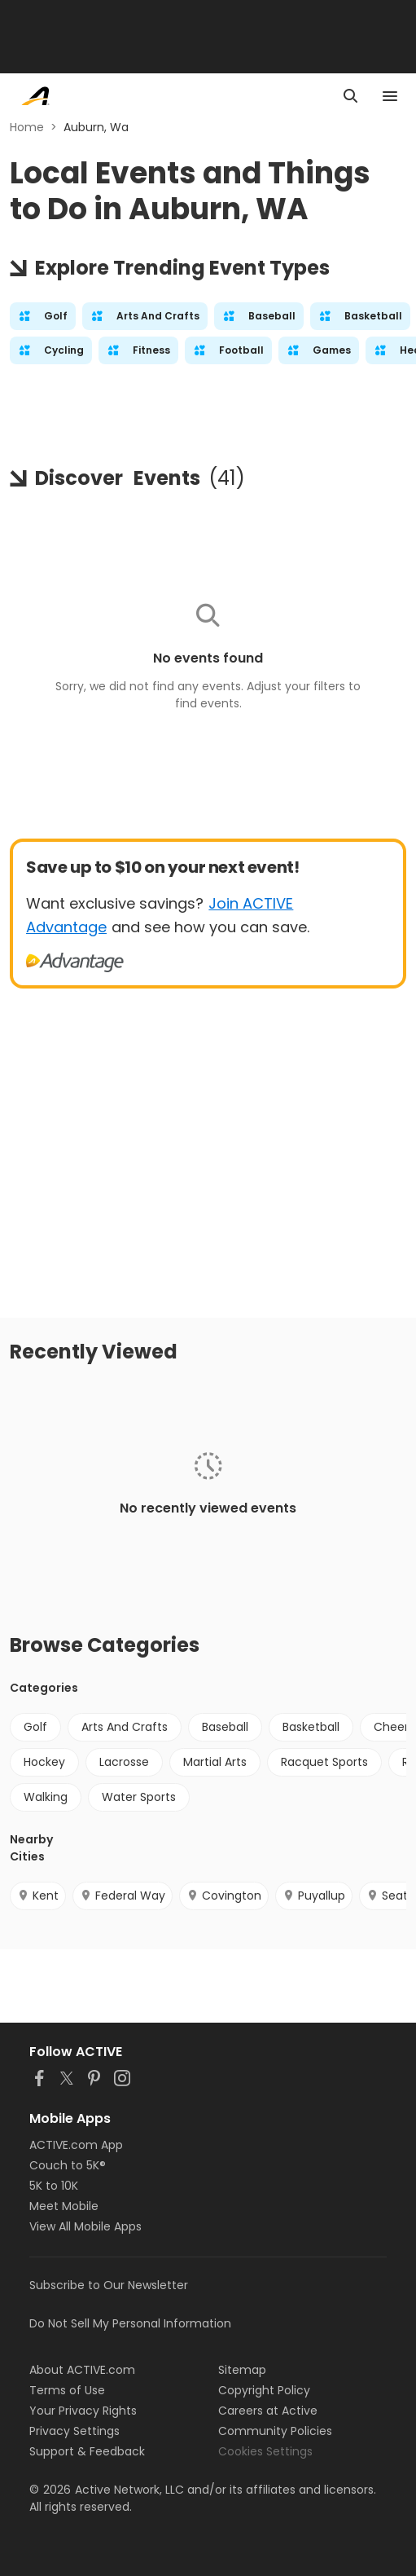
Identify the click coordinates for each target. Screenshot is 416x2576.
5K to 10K (53, 2185)
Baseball (225, 1727)
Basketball (310, 1727)
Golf (35, 1727)
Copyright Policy (264, 2390)
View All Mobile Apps (85, 2226)
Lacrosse (124, 1762)
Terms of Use (67, 2390)
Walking (46, 1797)
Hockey (44, 1762)
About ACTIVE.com (82, 2370)
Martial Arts (215, 1762)
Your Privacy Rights (83, 2410)
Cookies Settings (265, 2451)
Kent (38, 1895)
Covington (223, 1895)
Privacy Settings (74, 2431)
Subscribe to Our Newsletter (108, 2285)
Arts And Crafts (124, 1727)
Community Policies (275, 2431)
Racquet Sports (324, 1762)
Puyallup (313, 1895)
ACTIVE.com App (76, 2145)
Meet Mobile (64, 2206)
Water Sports (139, 1797)
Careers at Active (267, 2410)
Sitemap (242, 2370)
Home (27, 127)
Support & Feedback (87, 2451)
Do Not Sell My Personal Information (130, 2323)
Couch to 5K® (67, 2165)
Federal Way (122, 1895)
